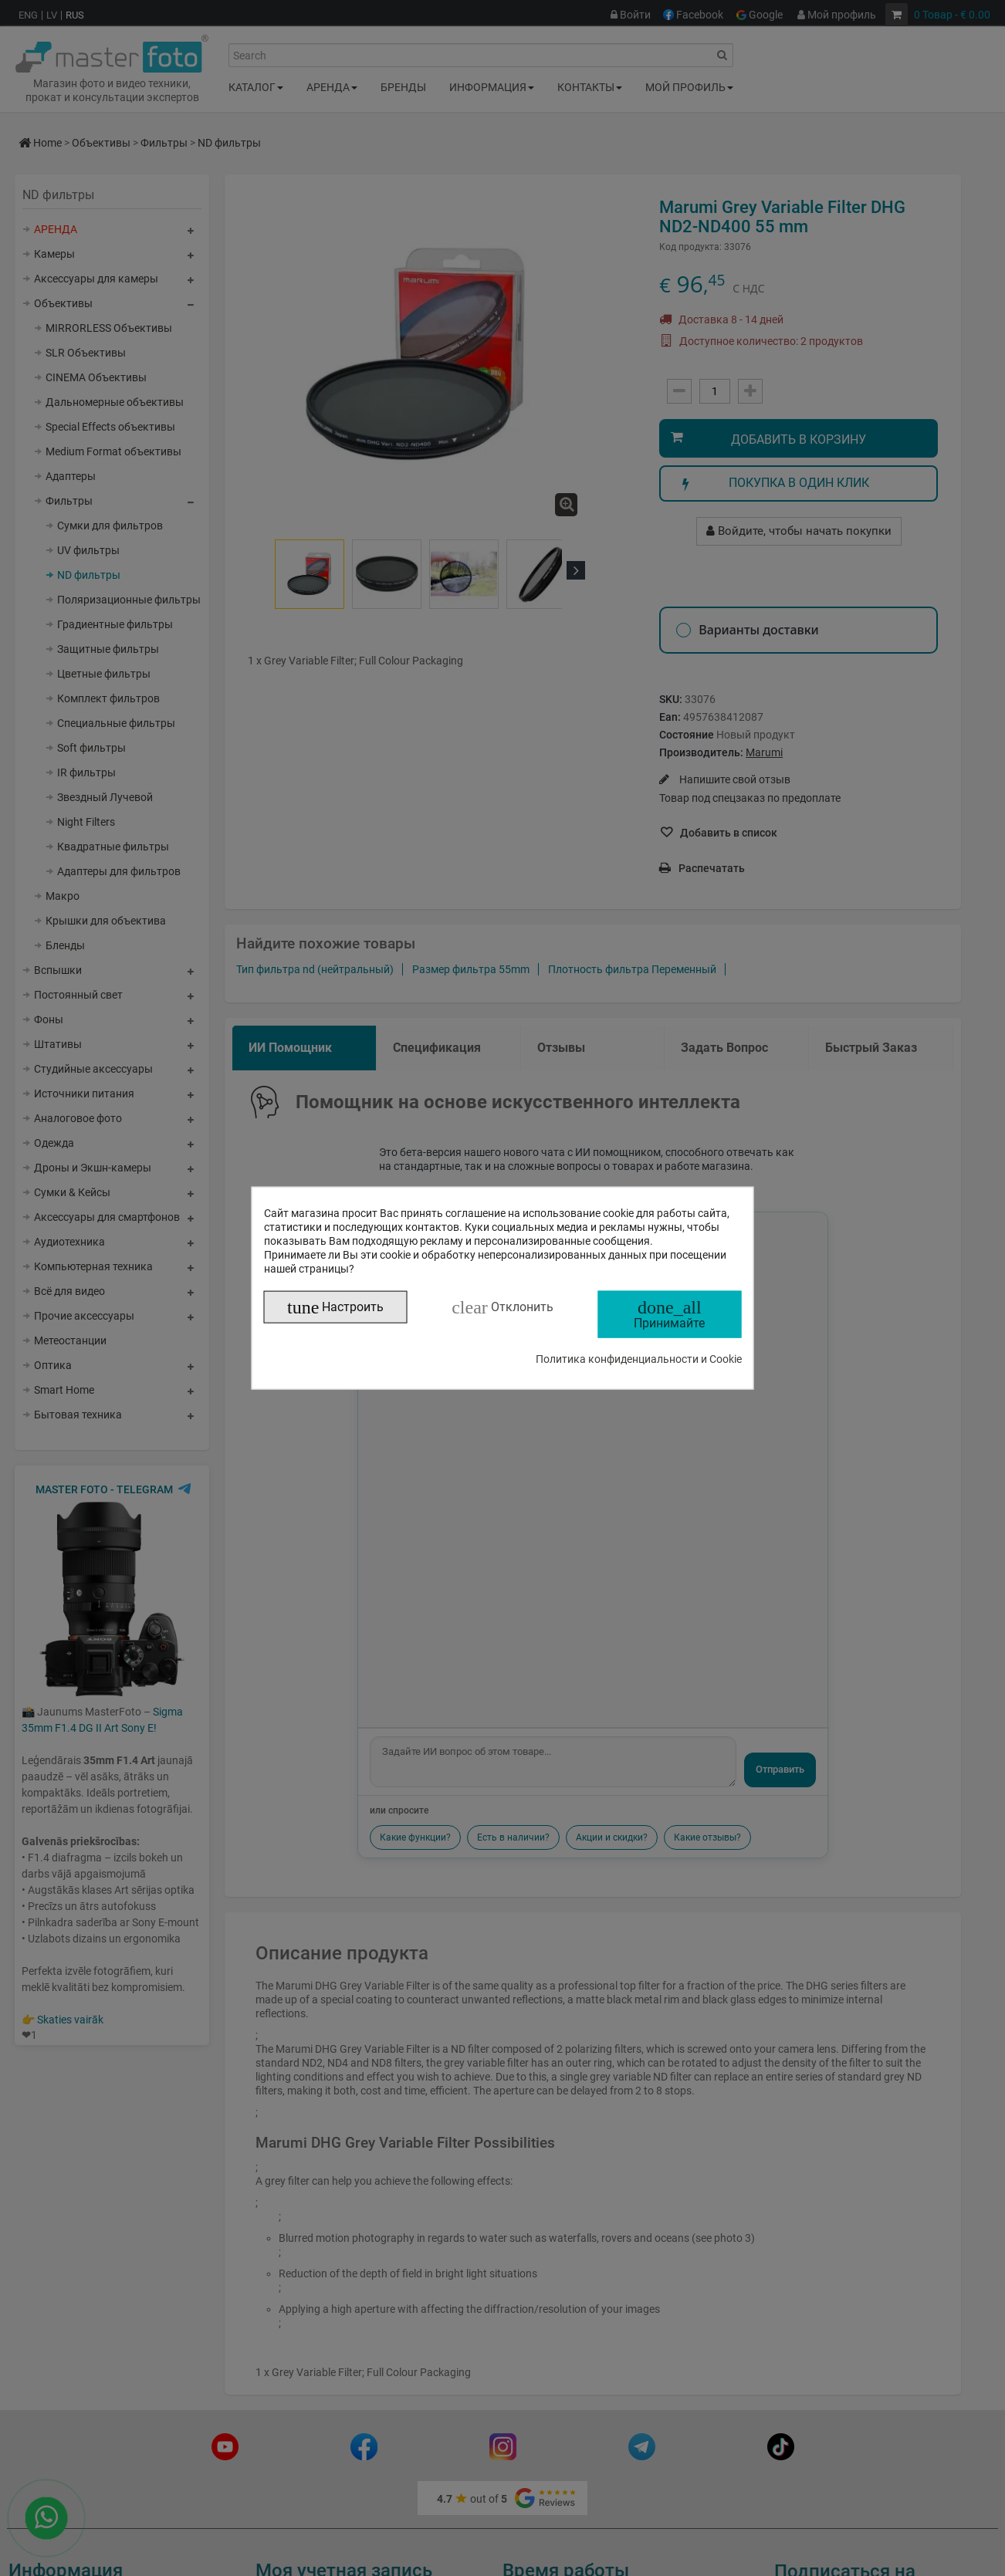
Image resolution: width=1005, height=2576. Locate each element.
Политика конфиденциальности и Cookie (639, 1358)
